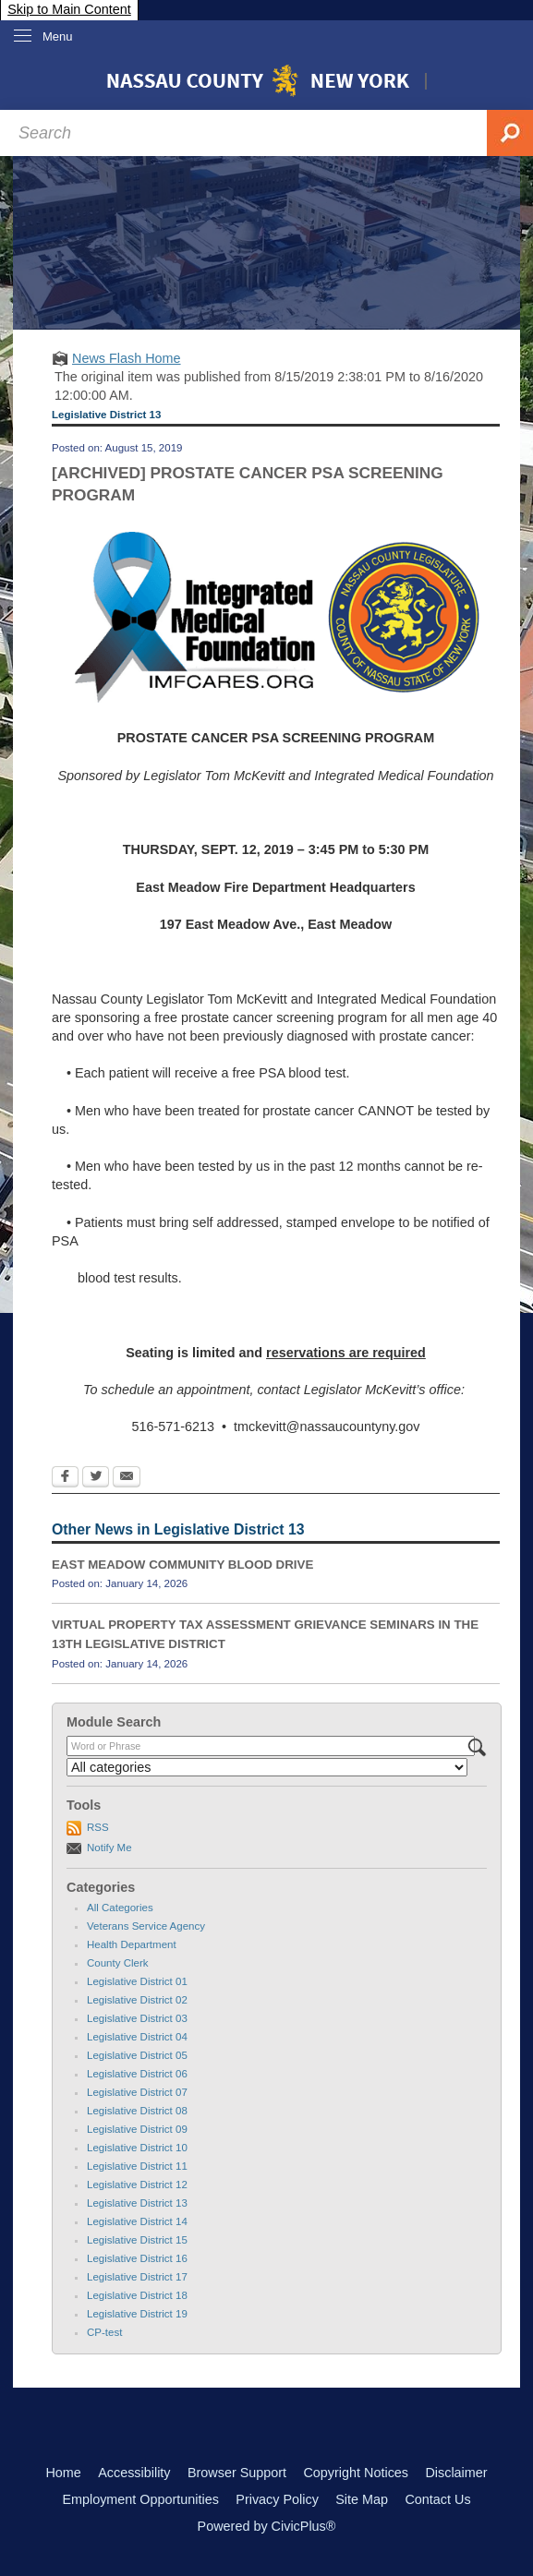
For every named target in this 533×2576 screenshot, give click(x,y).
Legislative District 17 (137, 2276)
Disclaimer (456, 2472)
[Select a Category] (267, 1767)
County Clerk (118, 1962)
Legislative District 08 (137, 2110)
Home (62, 2472)
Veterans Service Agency (146, 1926)
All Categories (120, 1907)
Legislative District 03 (137, 2018)
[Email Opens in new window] (126, 1478)
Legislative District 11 (137, 2166)
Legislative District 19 (137, 2313)
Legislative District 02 (137, 1999)
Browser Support (237, 2472)
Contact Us (437, 2499)
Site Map (361, 2499)
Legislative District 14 (137, 2221)
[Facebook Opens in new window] (65, 1478)
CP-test (104, 2332)
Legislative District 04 (137, 2036)
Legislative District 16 (137, 2258)
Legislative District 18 (137, 2295)
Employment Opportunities (140, 2499)
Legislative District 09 (137, 2129)
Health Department (131, 1944)
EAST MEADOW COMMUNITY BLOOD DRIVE (182, 1564)
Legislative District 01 (137, 1981)
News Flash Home (126, 358)
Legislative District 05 (137, 2055)
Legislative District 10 (137, 2147)
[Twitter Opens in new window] (95, 1478)
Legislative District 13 (137, 2203)
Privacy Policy (277, 2499)
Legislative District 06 (137, 2073)
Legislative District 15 (137, 2239)
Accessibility (134, 2472)
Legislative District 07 (137, 2092)
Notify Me (109, 1847)
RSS (98, 1827)
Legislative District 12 (137, 2184)
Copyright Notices (355, 2472)
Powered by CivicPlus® (267, 2526)
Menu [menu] (57, 36)
